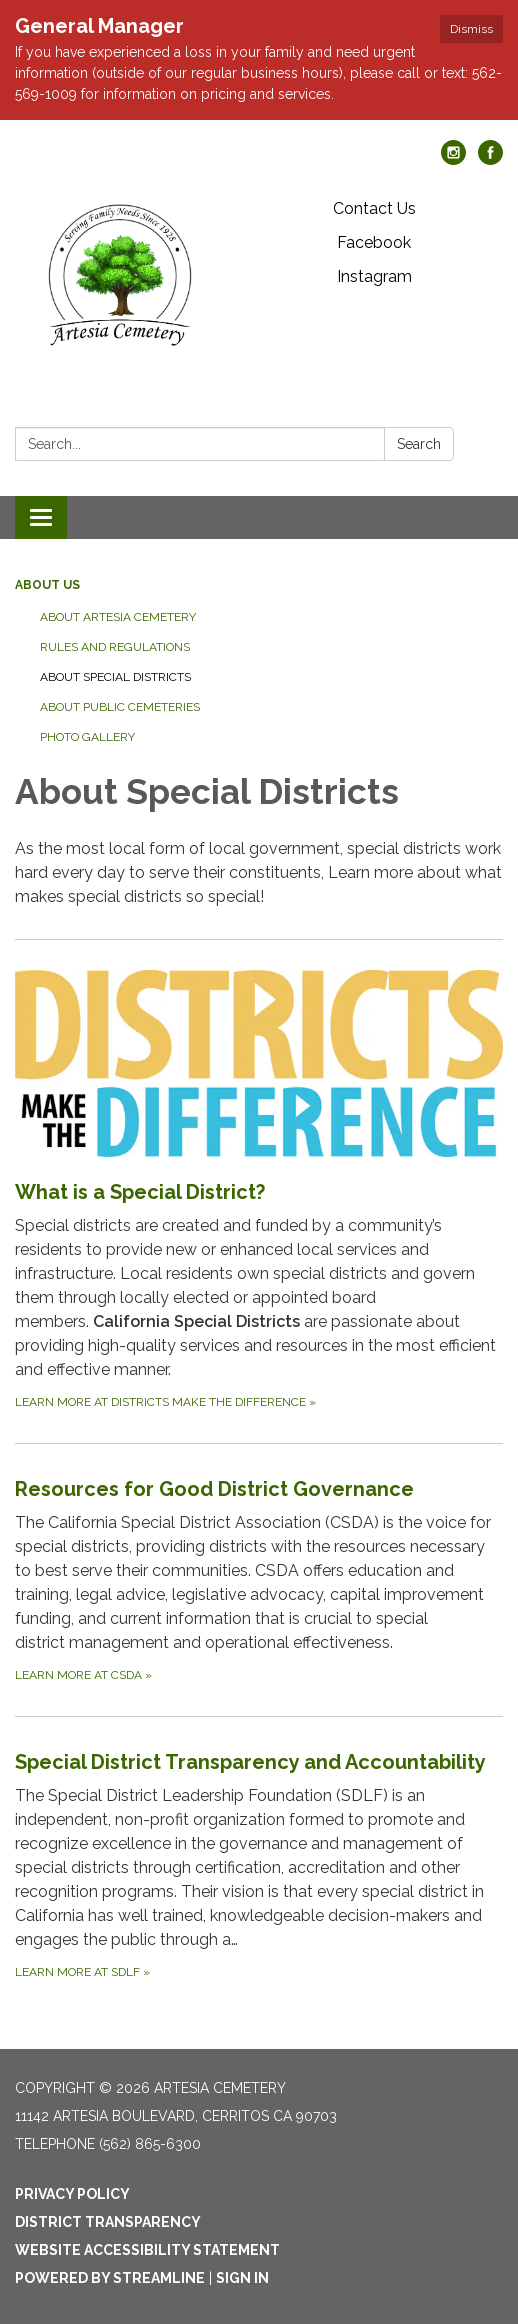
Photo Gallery (87, 737)
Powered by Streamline (110, 2278)
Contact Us (374, 208)
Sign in (242, 2278)
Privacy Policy (72, 2194)
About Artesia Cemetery (118, 617)
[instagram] (453, 159)
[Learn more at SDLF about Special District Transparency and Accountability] (259, 1864)
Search (419, 444)
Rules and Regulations (115, 647)
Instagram (374, 276)
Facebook (374, 242)
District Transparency (108, 2222)
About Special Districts (115, 677)
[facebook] (490, 159)
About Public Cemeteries (120, 707)
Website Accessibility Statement (147, 2250)
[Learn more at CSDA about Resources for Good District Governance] (259, 1579)
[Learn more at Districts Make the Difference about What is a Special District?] (259, 1191)
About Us (47, 585)
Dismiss (471, 29)
